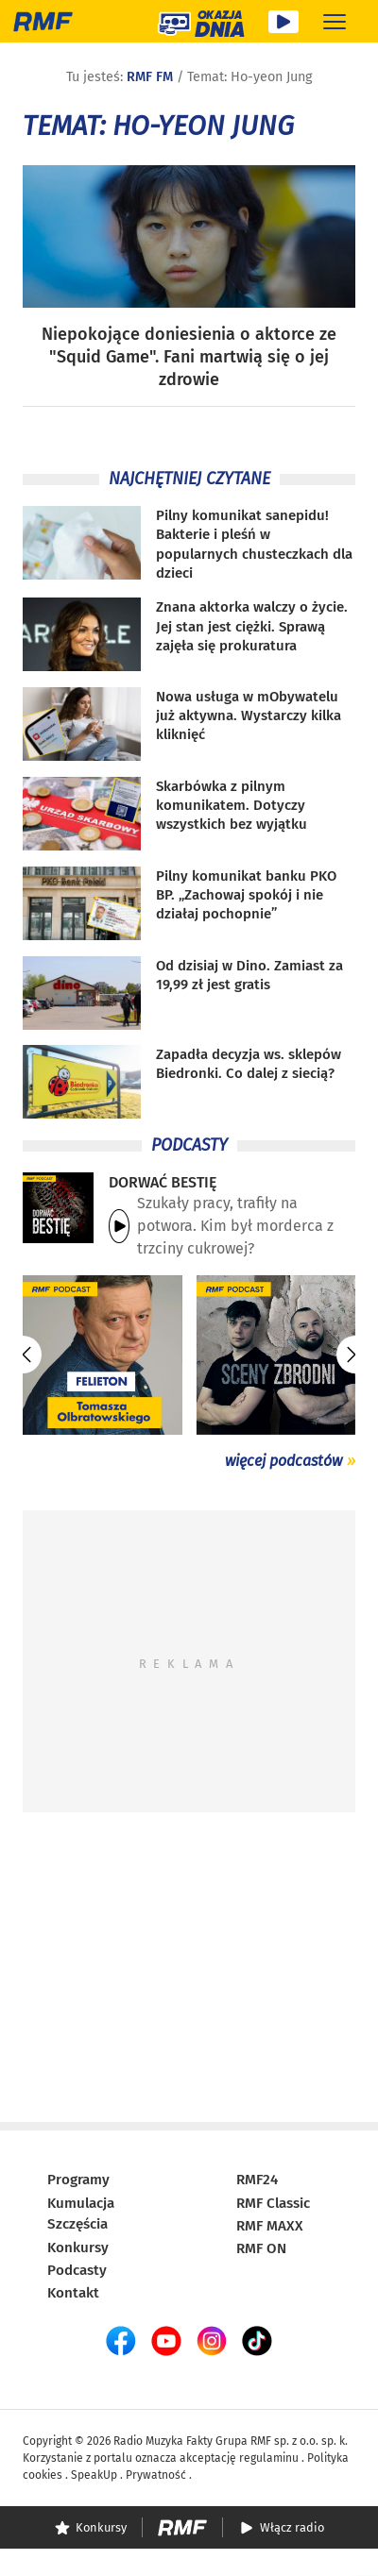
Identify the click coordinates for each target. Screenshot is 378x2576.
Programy (78, 2179)
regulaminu (269, 2458)
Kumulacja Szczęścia (80, 2214)
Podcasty (77, 2270)
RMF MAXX (269, 2225)
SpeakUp (94, 2475)
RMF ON (261, 2248)
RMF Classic (273, 2203)
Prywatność (156, 2475)
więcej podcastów (283, 1461)
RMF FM (150, 77)
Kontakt (73, 2292)
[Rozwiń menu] (334, 21)
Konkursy (78, 2247)
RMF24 (257, 2179)
